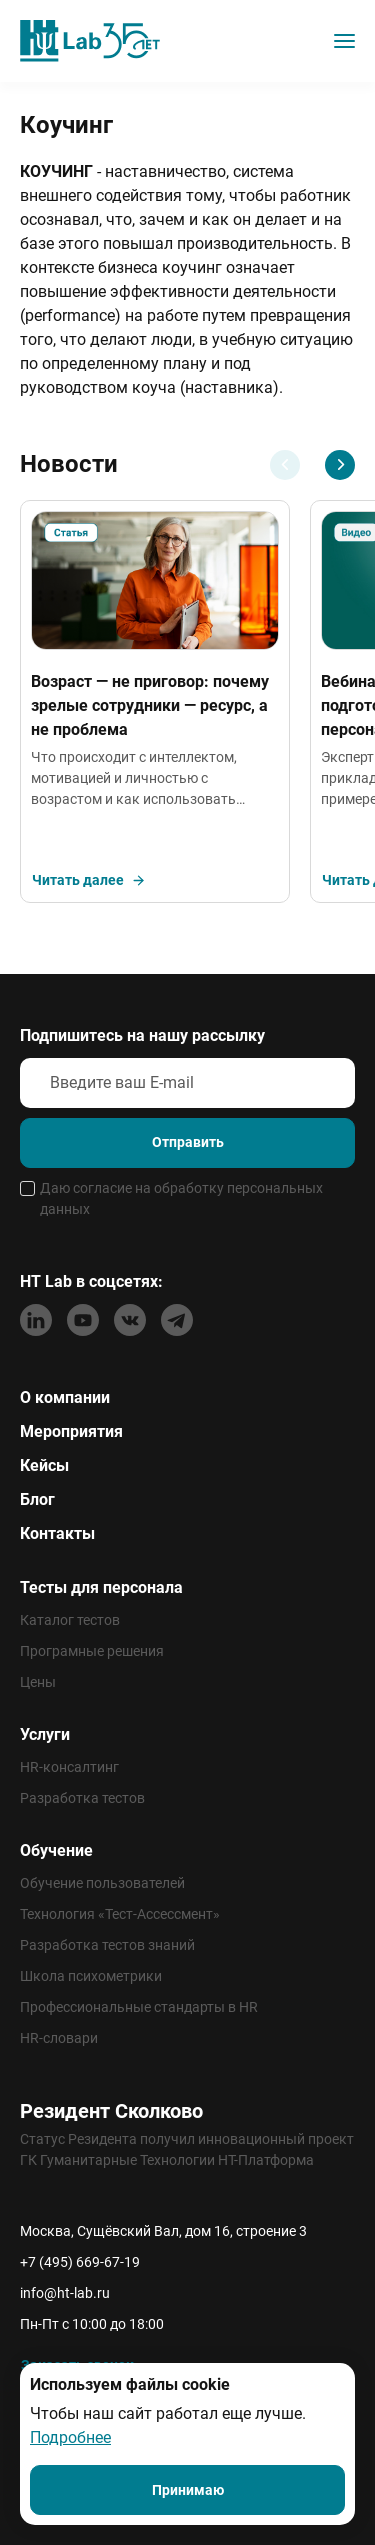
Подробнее (70, 2437)
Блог (37, 1499)
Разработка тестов (82, 1798)
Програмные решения (92, 1651)
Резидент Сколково (111, 2111)
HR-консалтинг (69, 1767)
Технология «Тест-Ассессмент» (120, 1914)
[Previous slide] (285, 465)
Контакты (57, 1533)
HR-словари (59, 2038)
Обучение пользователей (102, 1883)
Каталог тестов (70, 1620)
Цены (38, 1682)
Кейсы (44, 1465)
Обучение (56, 1850)
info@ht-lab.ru (65, 2293)
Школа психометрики (91, 1976)
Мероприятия (71, 1431)
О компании (65, 1397)
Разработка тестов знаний (107, 1945)
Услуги (45, 1734)
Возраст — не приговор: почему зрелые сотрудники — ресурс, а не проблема (150, 705)
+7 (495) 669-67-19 (80, 2262)
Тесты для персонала (101, 1587)
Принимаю (188, 2490)
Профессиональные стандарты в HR (139, 2007)
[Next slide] (340, 465)
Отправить (188, 1142)
